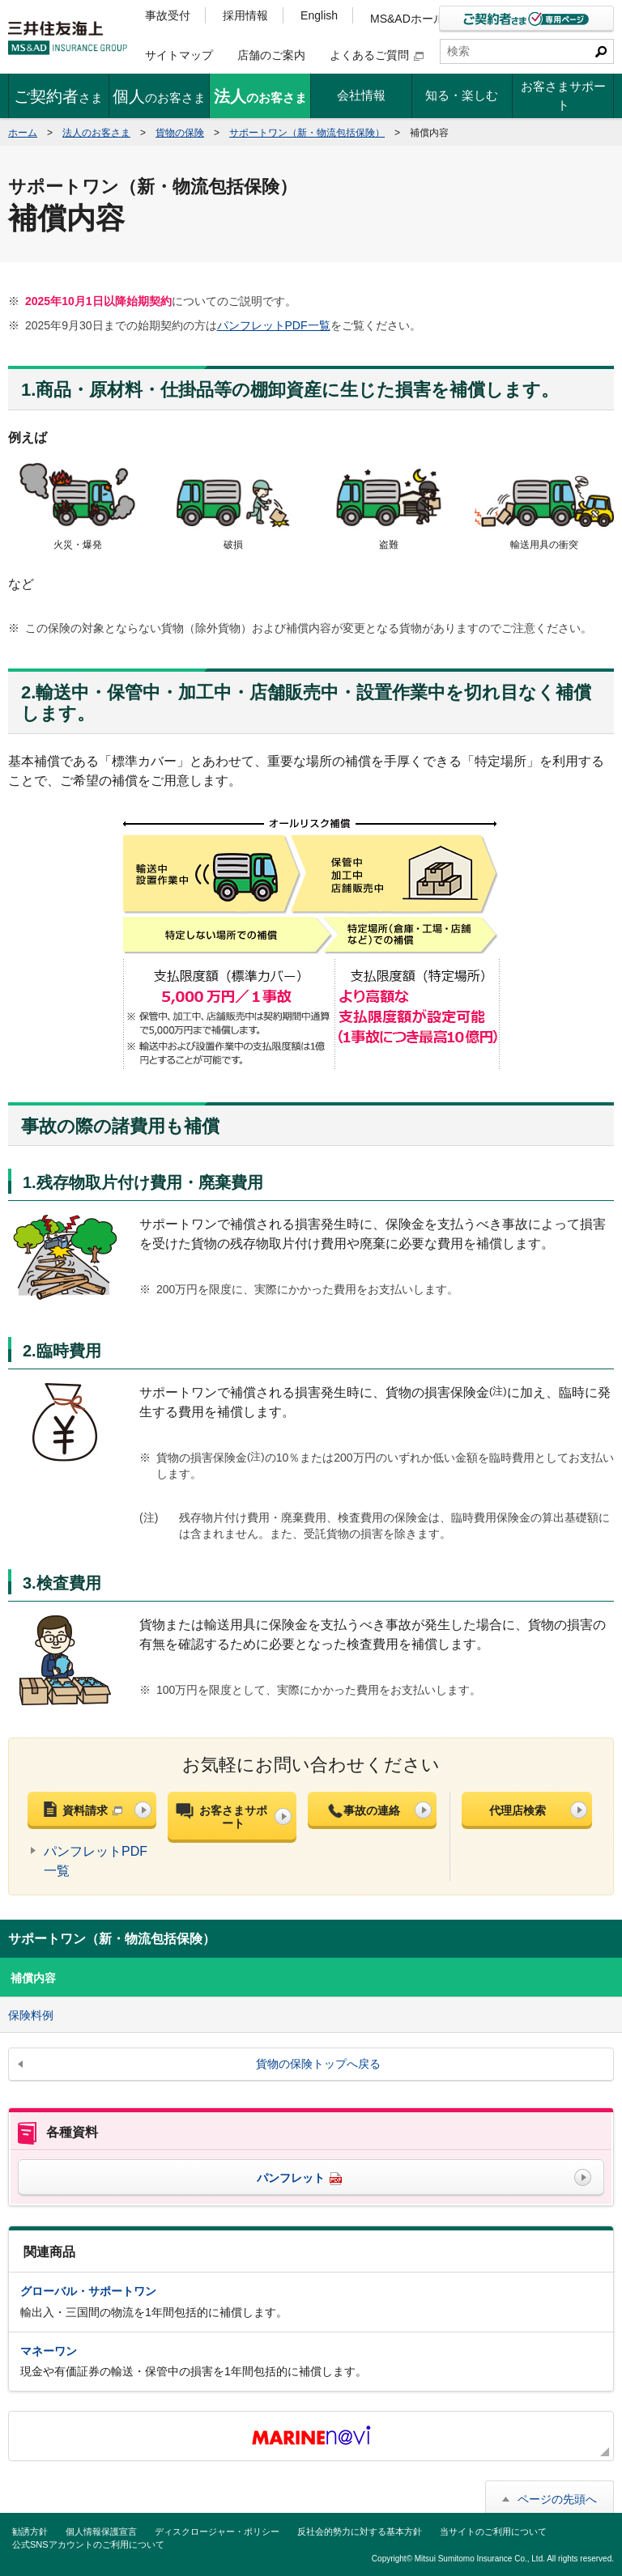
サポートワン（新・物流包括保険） (307, 132)
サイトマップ (179, 55)
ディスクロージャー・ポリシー (217, 2531)
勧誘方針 (30, 2531)
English (319, 15)
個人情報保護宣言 (101, 2531)
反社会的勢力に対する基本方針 (359, 2531)
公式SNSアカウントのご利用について (88, 2544)
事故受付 (167, 15)
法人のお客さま (96, 132)
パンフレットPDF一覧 (273, 325)
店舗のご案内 (271, 55)
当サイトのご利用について (493, 2531)
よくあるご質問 (377, 55)
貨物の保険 (180, 132)
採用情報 (245, 15)
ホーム (22, 132)
